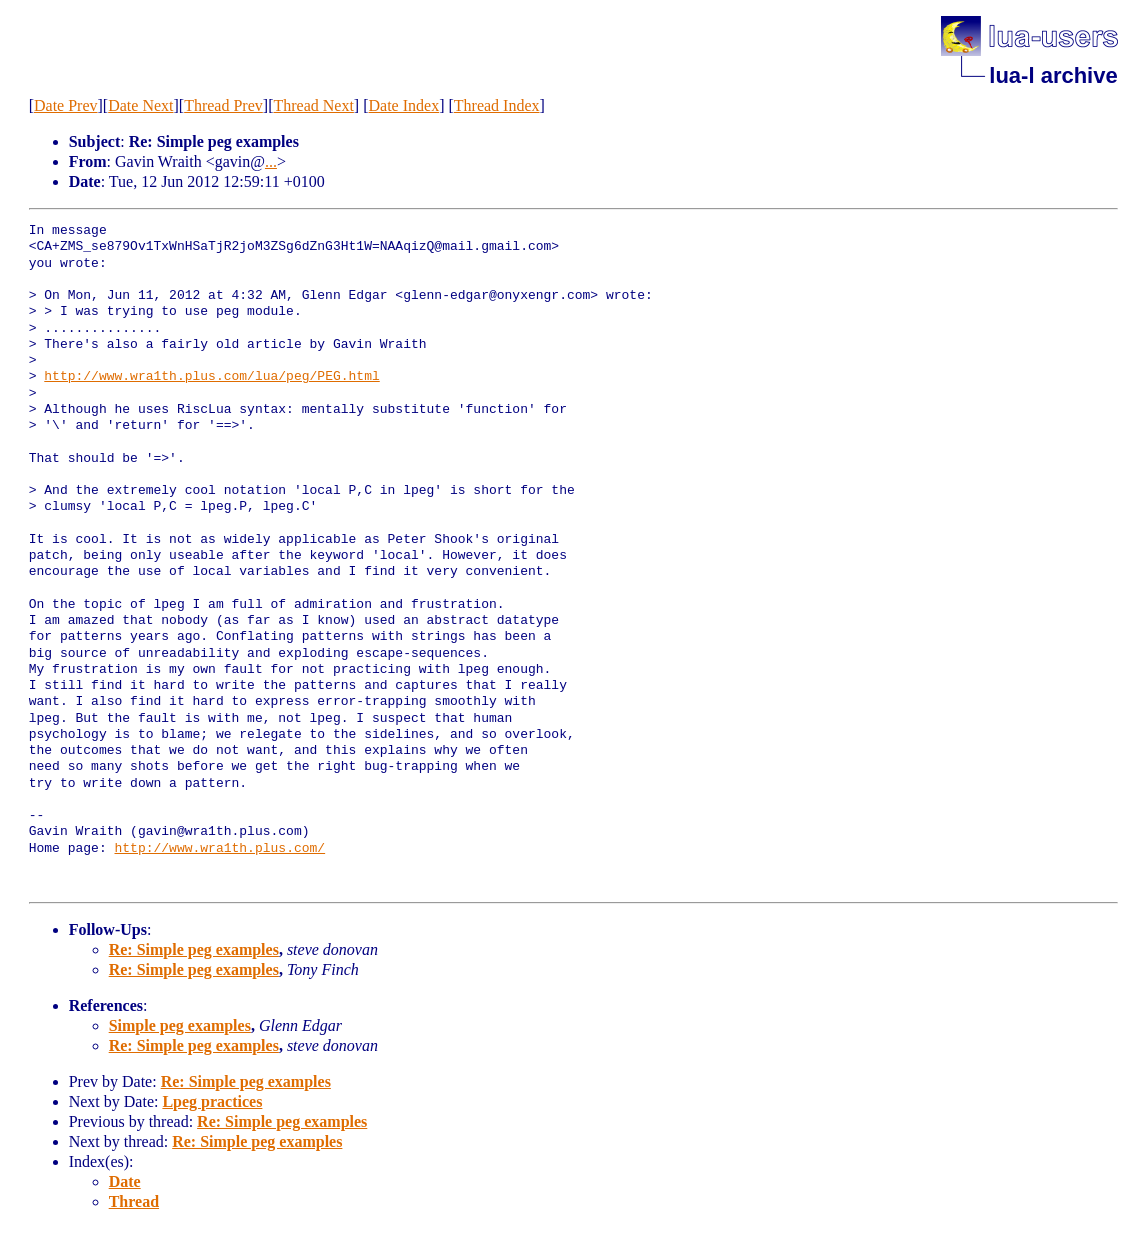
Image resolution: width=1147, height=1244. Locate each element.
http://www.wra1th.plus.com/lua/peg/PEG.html (211, 377)
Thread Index (497, 105)
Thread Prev (223, 105)
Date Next (140, 105)
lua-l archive (1053, 75)
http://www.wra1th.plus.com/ (219, 849)
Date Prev (66, 105)
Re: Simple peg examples (194, 949)
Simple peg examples (180, 1025)
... (271, 161)
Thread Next (313, 105)
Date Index (404, 105)
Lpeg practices (212, 1101)
